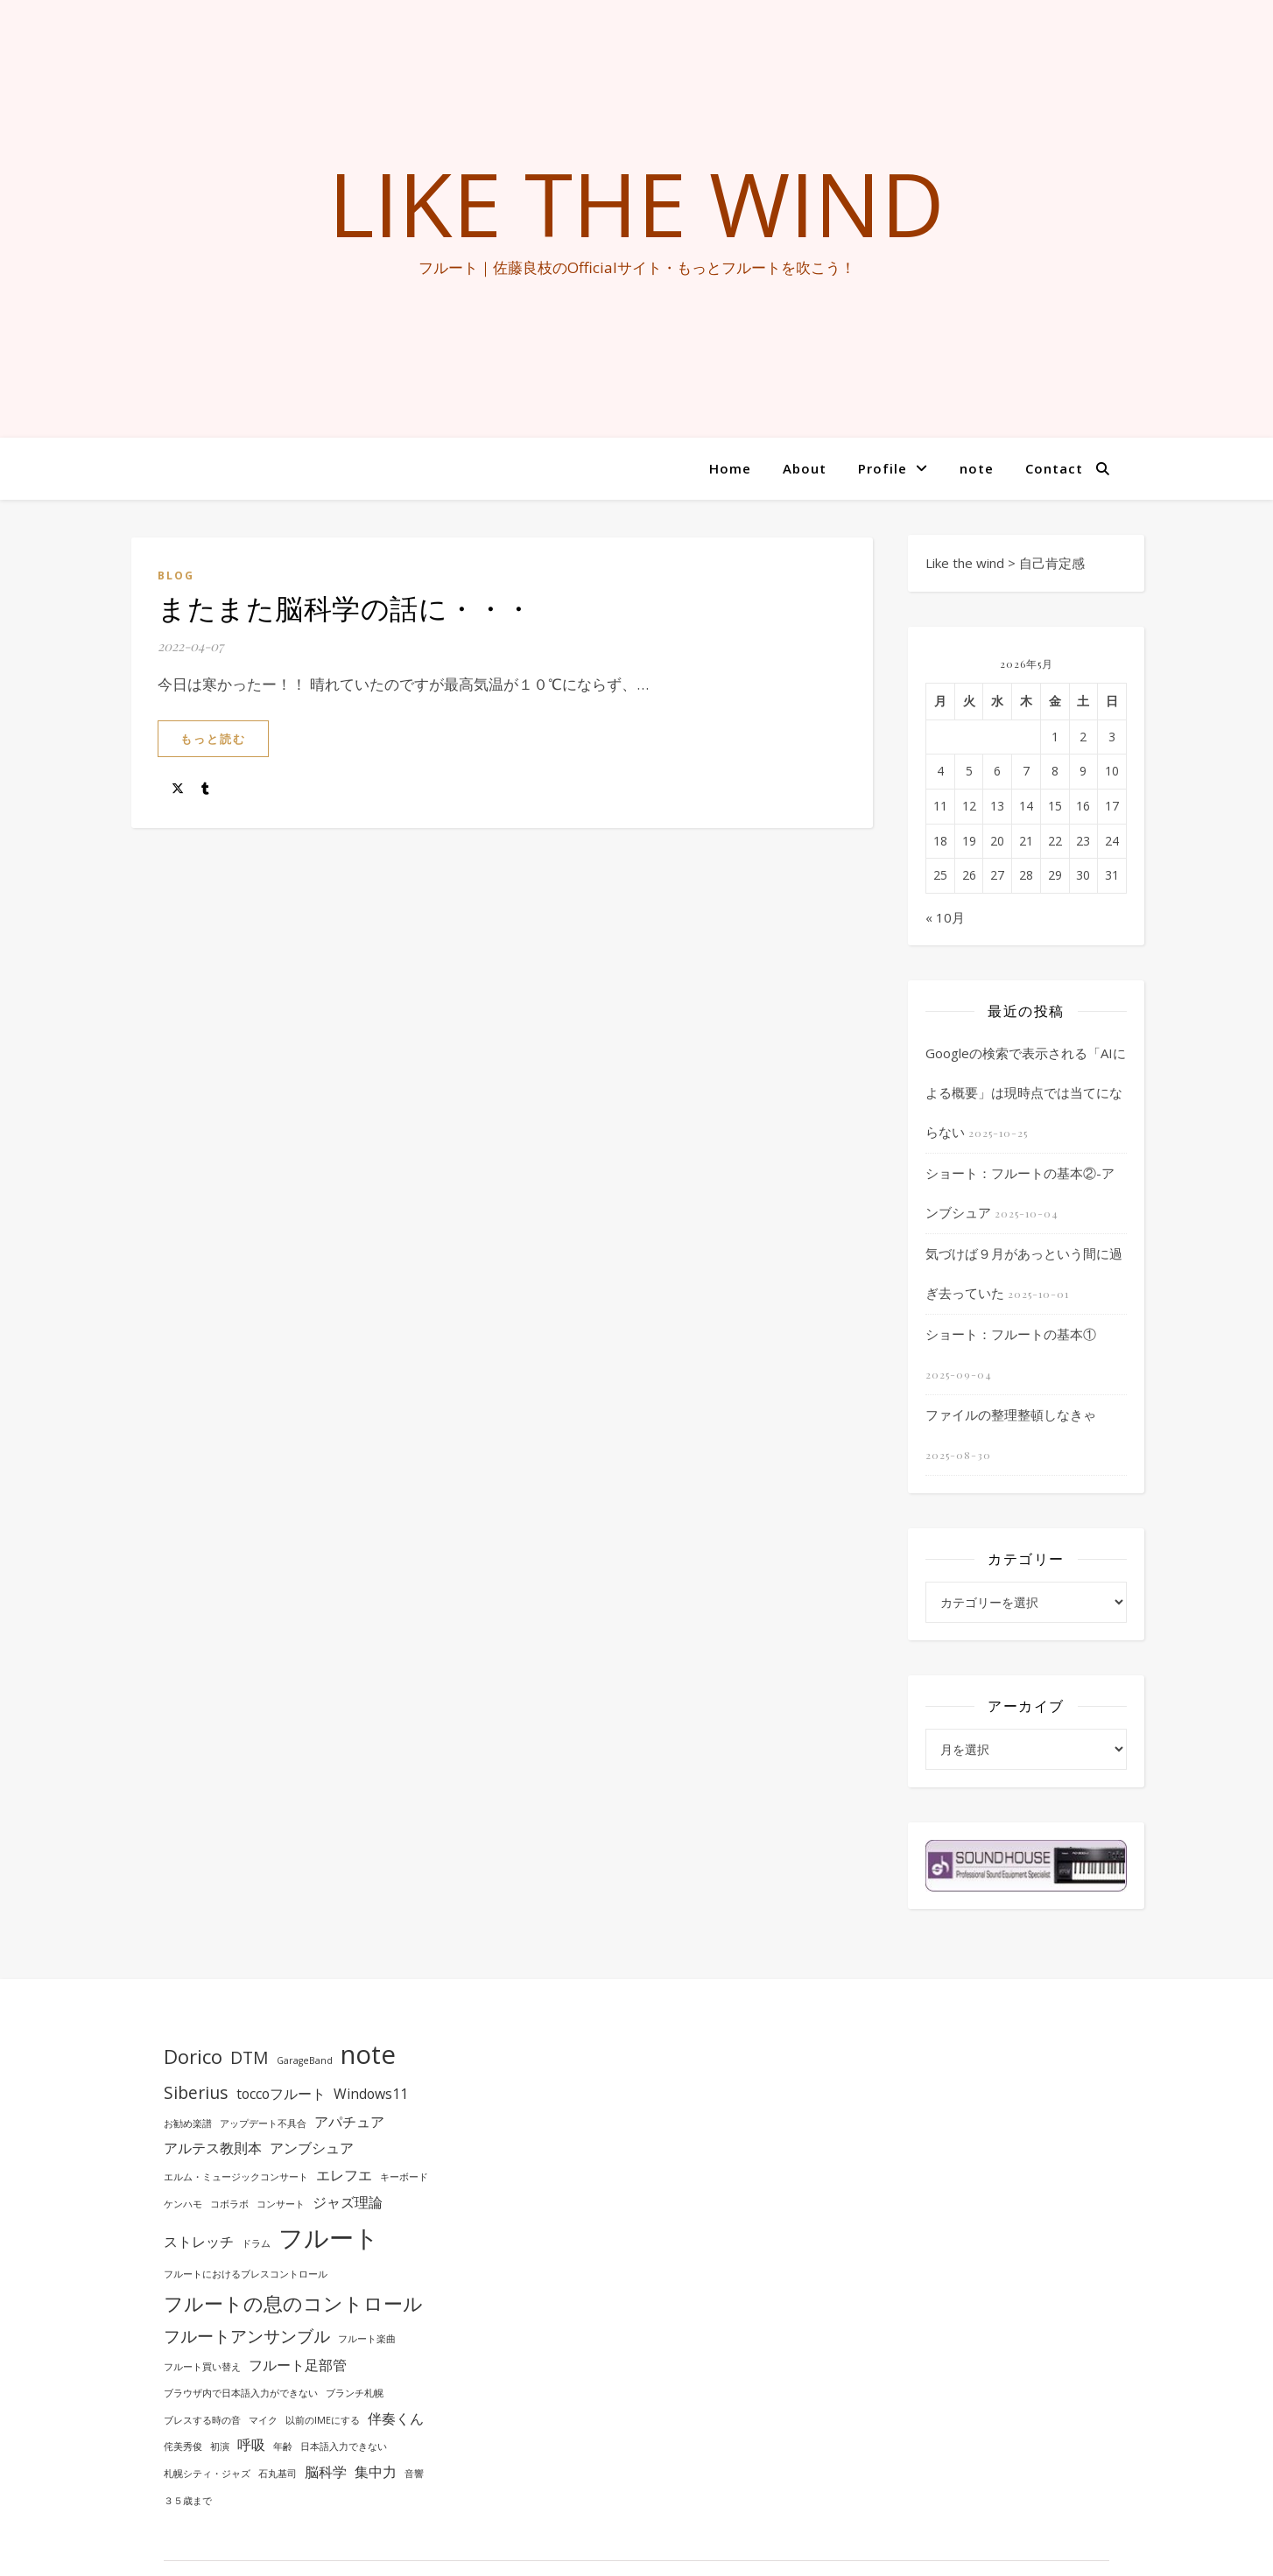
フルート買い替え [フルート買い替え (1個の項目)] (202, 2367)
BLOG (176, 575)
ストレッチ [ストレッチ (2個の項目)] (199, 2241)
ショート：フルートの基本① (1010, 1334)
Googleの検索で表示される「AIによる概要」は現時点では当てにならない (1025, 1092)
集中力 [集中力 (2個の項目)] (376, 2471)
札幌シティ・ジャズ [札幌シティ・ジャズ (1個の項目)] (207, 2473)
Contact (1054, 468)
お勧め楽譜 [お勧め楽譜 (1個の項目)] (188, 2123)
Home (730, 468)
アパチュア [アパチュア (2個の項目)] (349, 2121)
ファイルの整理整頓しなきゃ (1010, 1414)
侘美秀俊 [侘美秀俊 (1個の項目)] (183, 2446)
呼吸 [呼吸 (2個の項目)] (251, 2444)
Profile (882, 468)
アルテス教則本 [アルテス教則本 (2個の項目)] (213, 2148)
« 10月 (945, 917)
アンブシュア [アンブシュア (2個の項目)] (312, 2148)
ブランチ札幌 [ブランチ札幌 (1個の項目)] (354, 2393)
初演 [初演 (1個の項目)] (219, 2446)
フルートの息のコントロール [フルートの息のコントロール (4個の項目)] (293, 2303)
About (804, 468)
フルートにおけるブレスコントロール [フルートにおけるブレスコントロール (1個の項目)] (245, 2274)
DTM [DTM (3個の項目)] (249, 2057)
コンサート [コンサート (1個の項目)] (281, 2204)
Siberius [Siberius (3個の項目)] (196, 2092)
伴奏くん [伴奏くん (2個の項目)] (396, 2418)
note (977, 468)
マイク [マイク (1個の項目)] (263, 2420)
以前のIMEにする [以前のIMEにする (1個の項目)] (322, 2420)
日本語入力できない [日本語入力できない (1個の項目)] (343, 2446)
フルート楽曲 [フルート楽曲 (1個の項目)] (367, 2339)
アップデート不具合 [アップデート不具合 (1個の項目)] (263, 2123)
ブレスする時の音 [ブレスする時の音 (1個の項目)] (202, 2420)
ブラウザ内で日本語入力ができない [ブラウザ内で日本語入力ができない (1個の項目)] (241, 2393)
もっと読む (213, 739)
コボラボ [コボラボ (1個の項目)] (229, 2204)
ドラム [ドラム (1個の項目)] (256, 2243)
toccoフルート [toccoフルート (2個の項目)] (281, 2093)
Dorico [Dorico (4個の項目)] (193, 2056)
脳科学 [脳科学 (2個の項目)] (326, 2471)
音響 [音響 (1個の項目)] (414, 2473)
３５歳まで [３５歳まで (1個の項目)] (188, 2501)
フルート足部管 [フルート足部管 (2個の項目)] (298, 2365)
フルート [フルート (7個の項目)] (328, 2237)
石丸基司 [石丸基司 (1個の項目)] (277, 2473)
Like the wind (636, 203)
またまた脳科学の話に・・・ (345, 607)
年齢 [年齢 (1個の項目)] (282, 2446)
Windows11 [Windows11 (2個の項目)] (371, 2093)
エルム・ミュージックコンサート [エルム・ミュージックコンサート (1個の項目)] (236, 2177)
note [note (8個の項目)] (368, 2054)
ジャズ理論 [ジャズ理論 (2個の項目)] (348, 2202)
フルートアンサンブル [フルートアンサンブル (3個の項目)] (247, 2336)
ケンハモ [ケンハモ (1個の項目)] (183, 2204)
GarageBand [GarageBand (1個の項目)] (305, 2060)
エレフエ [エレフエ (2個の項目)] (344, 2175)
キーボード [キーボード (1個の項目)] (404, 2177)
